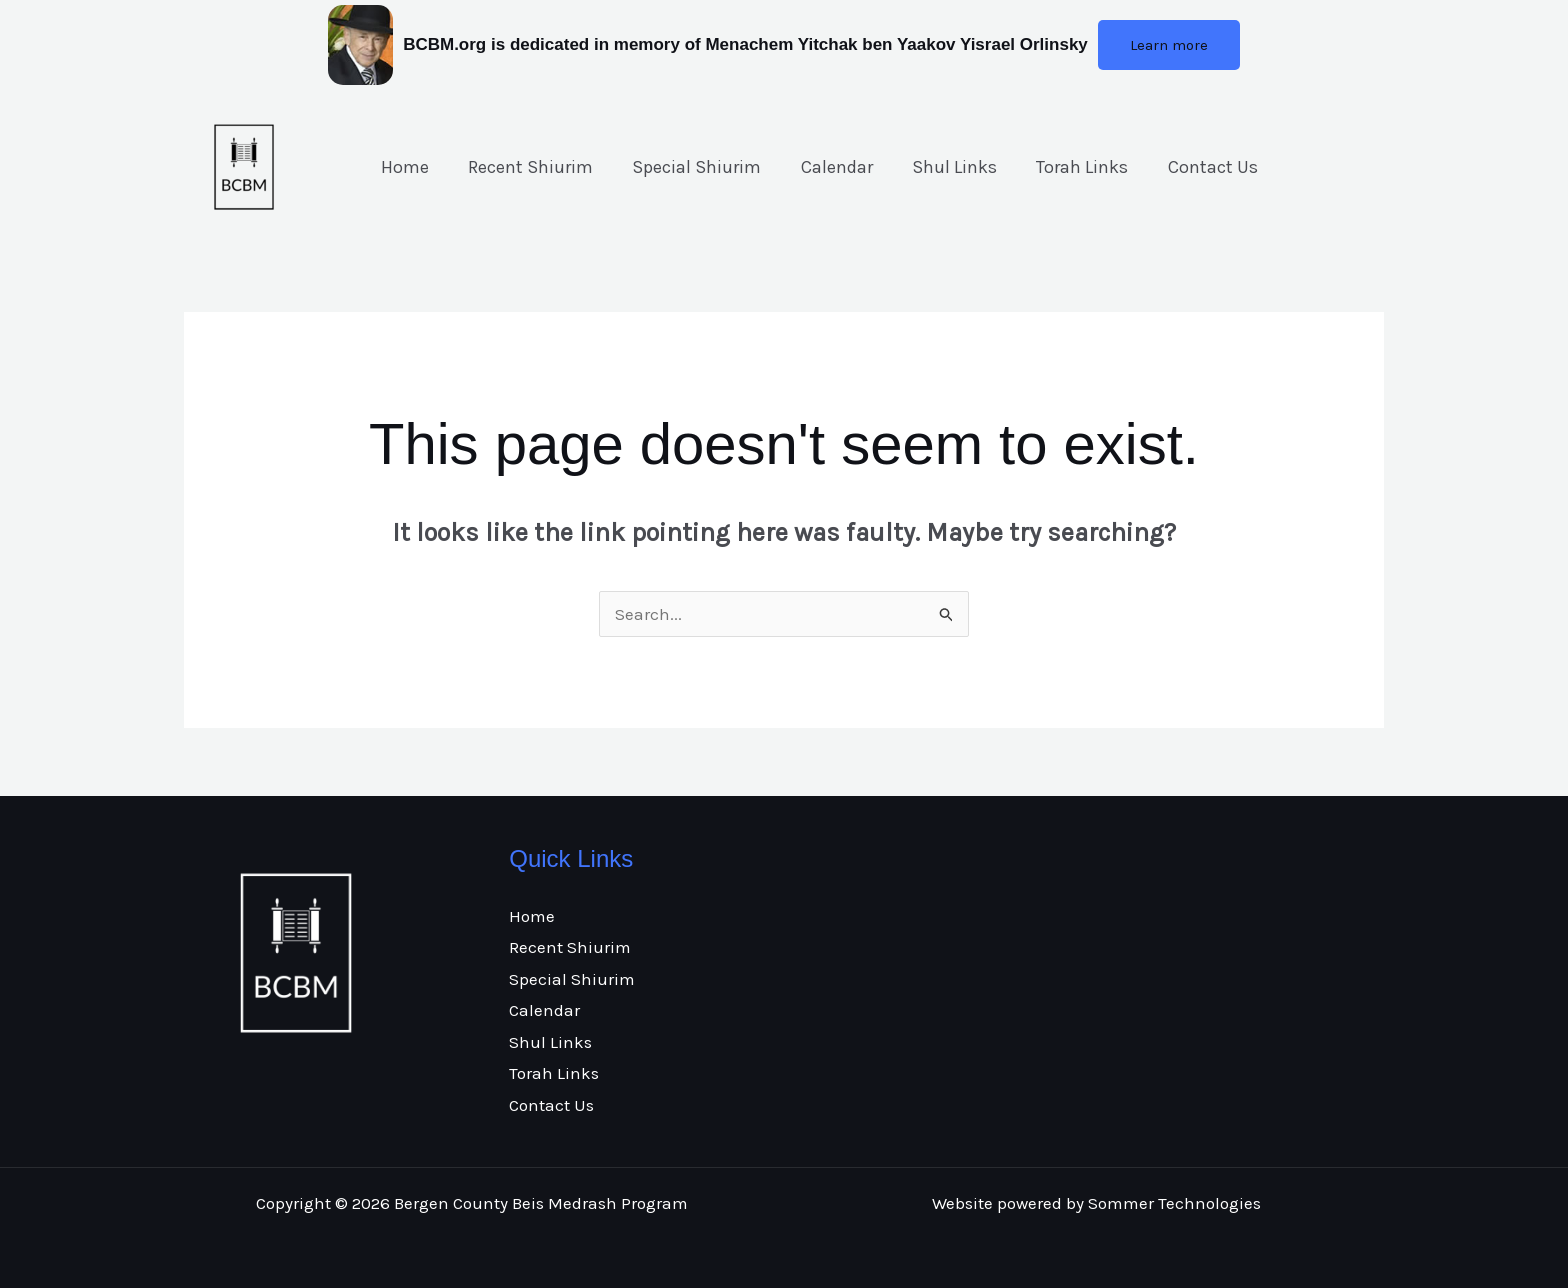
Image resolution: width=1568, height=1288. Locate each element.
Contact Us (1191, 167)
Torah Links (1064, 167)
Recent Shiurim (525, 167)
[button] (1169, 45)
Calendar (825, 167)
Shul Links (939, 167)
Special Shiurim (688, 167)
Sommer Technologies (1174, 1203)
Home (403, 167)
